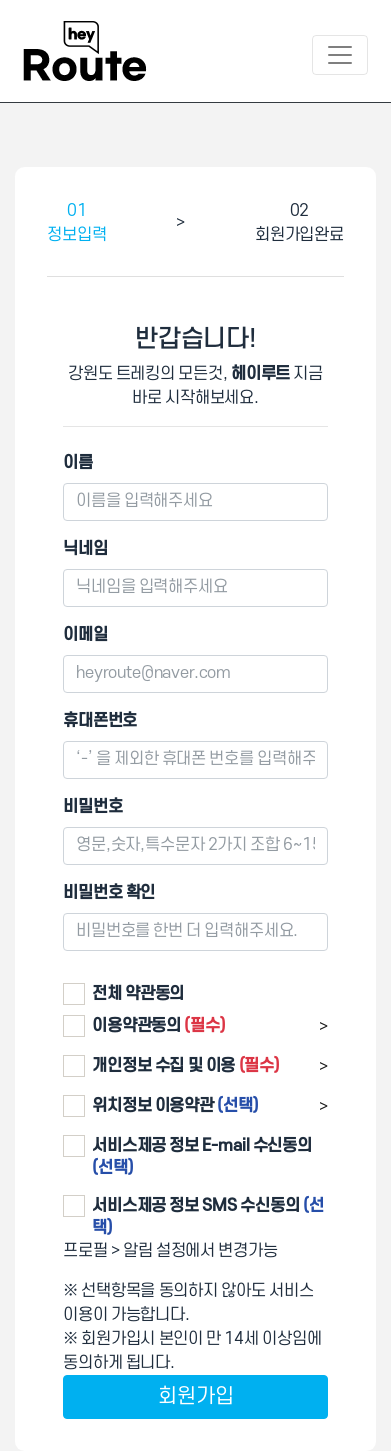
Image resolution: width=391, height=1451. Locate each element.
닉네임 (85, 549)
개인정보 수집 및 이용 (186, 1066)
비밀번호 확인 (109, 893)
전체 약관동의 (138, 994)
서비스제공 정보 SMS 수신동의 (207, 1217)
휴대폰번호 (100, 721)
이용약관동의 (159, 1026)
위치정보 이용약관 (175, 1106)
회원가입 (196, 1396)
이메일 (85, 635)
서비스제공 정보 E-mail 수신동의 (202, 1157)
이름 (78, 463)
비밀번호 (92, 807)
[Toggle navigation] (340, 55)
